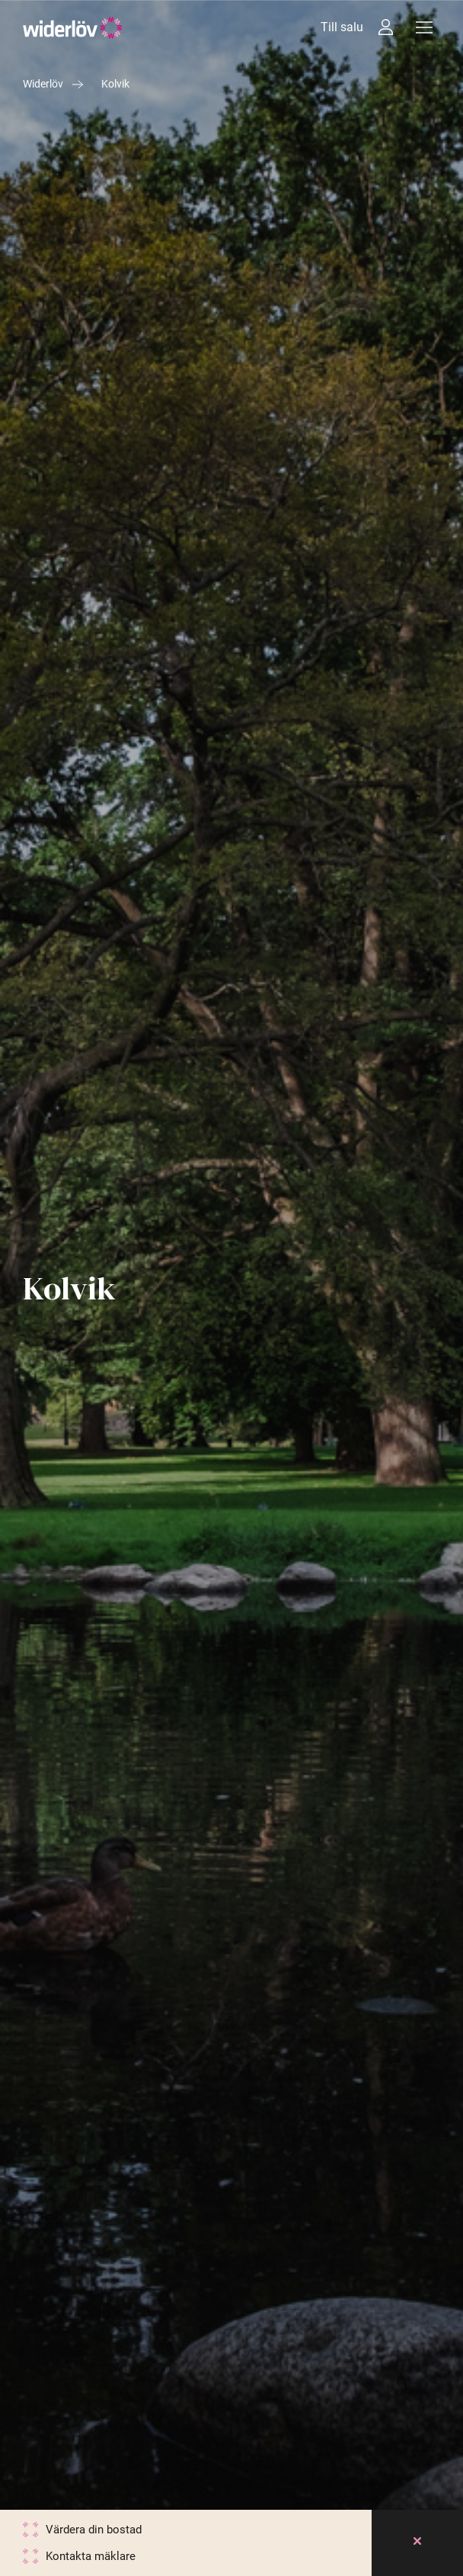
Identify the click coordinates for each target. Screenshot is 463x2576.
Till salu (342, 27)
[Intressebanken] (386, 27)
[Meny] (424, 27)
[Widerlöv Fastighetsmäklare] (73, 28)
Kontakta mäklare (91, 2556)
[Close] (417, 2543)
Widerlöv (43, 84)
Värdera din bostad (94, 2529)
